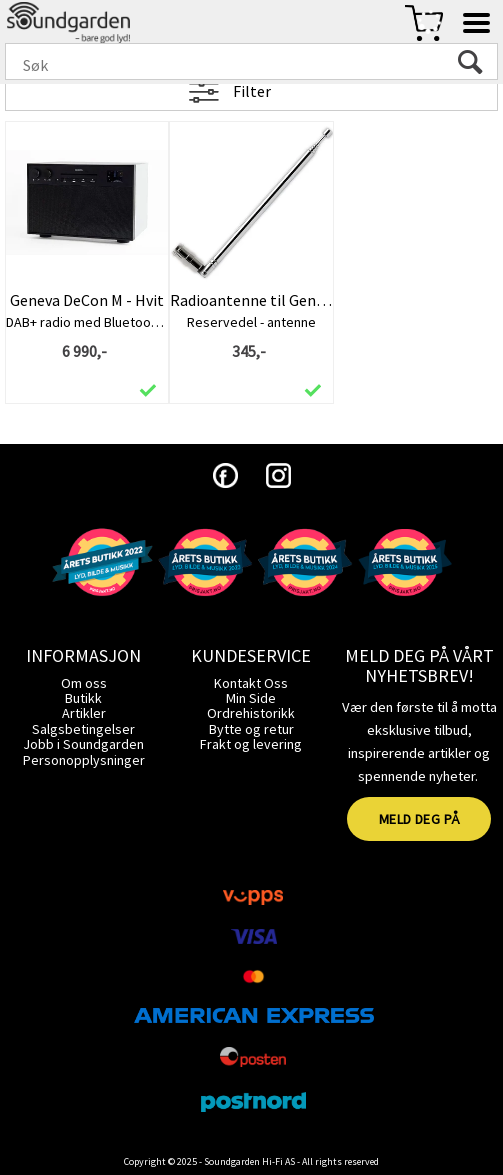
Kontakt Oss (251, 683)
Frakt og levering (251, 744)
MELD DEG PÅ (419, 819)
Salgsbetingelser (83, 729)
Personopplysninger (84, 760)
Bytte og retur (251, 729)
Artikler (84, 713)
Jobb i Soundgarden (83, 744)
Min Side (251, 698)
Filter (252, 91)
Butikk (83, 698)
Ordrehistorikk (251, 713)
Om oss (84, 683)
